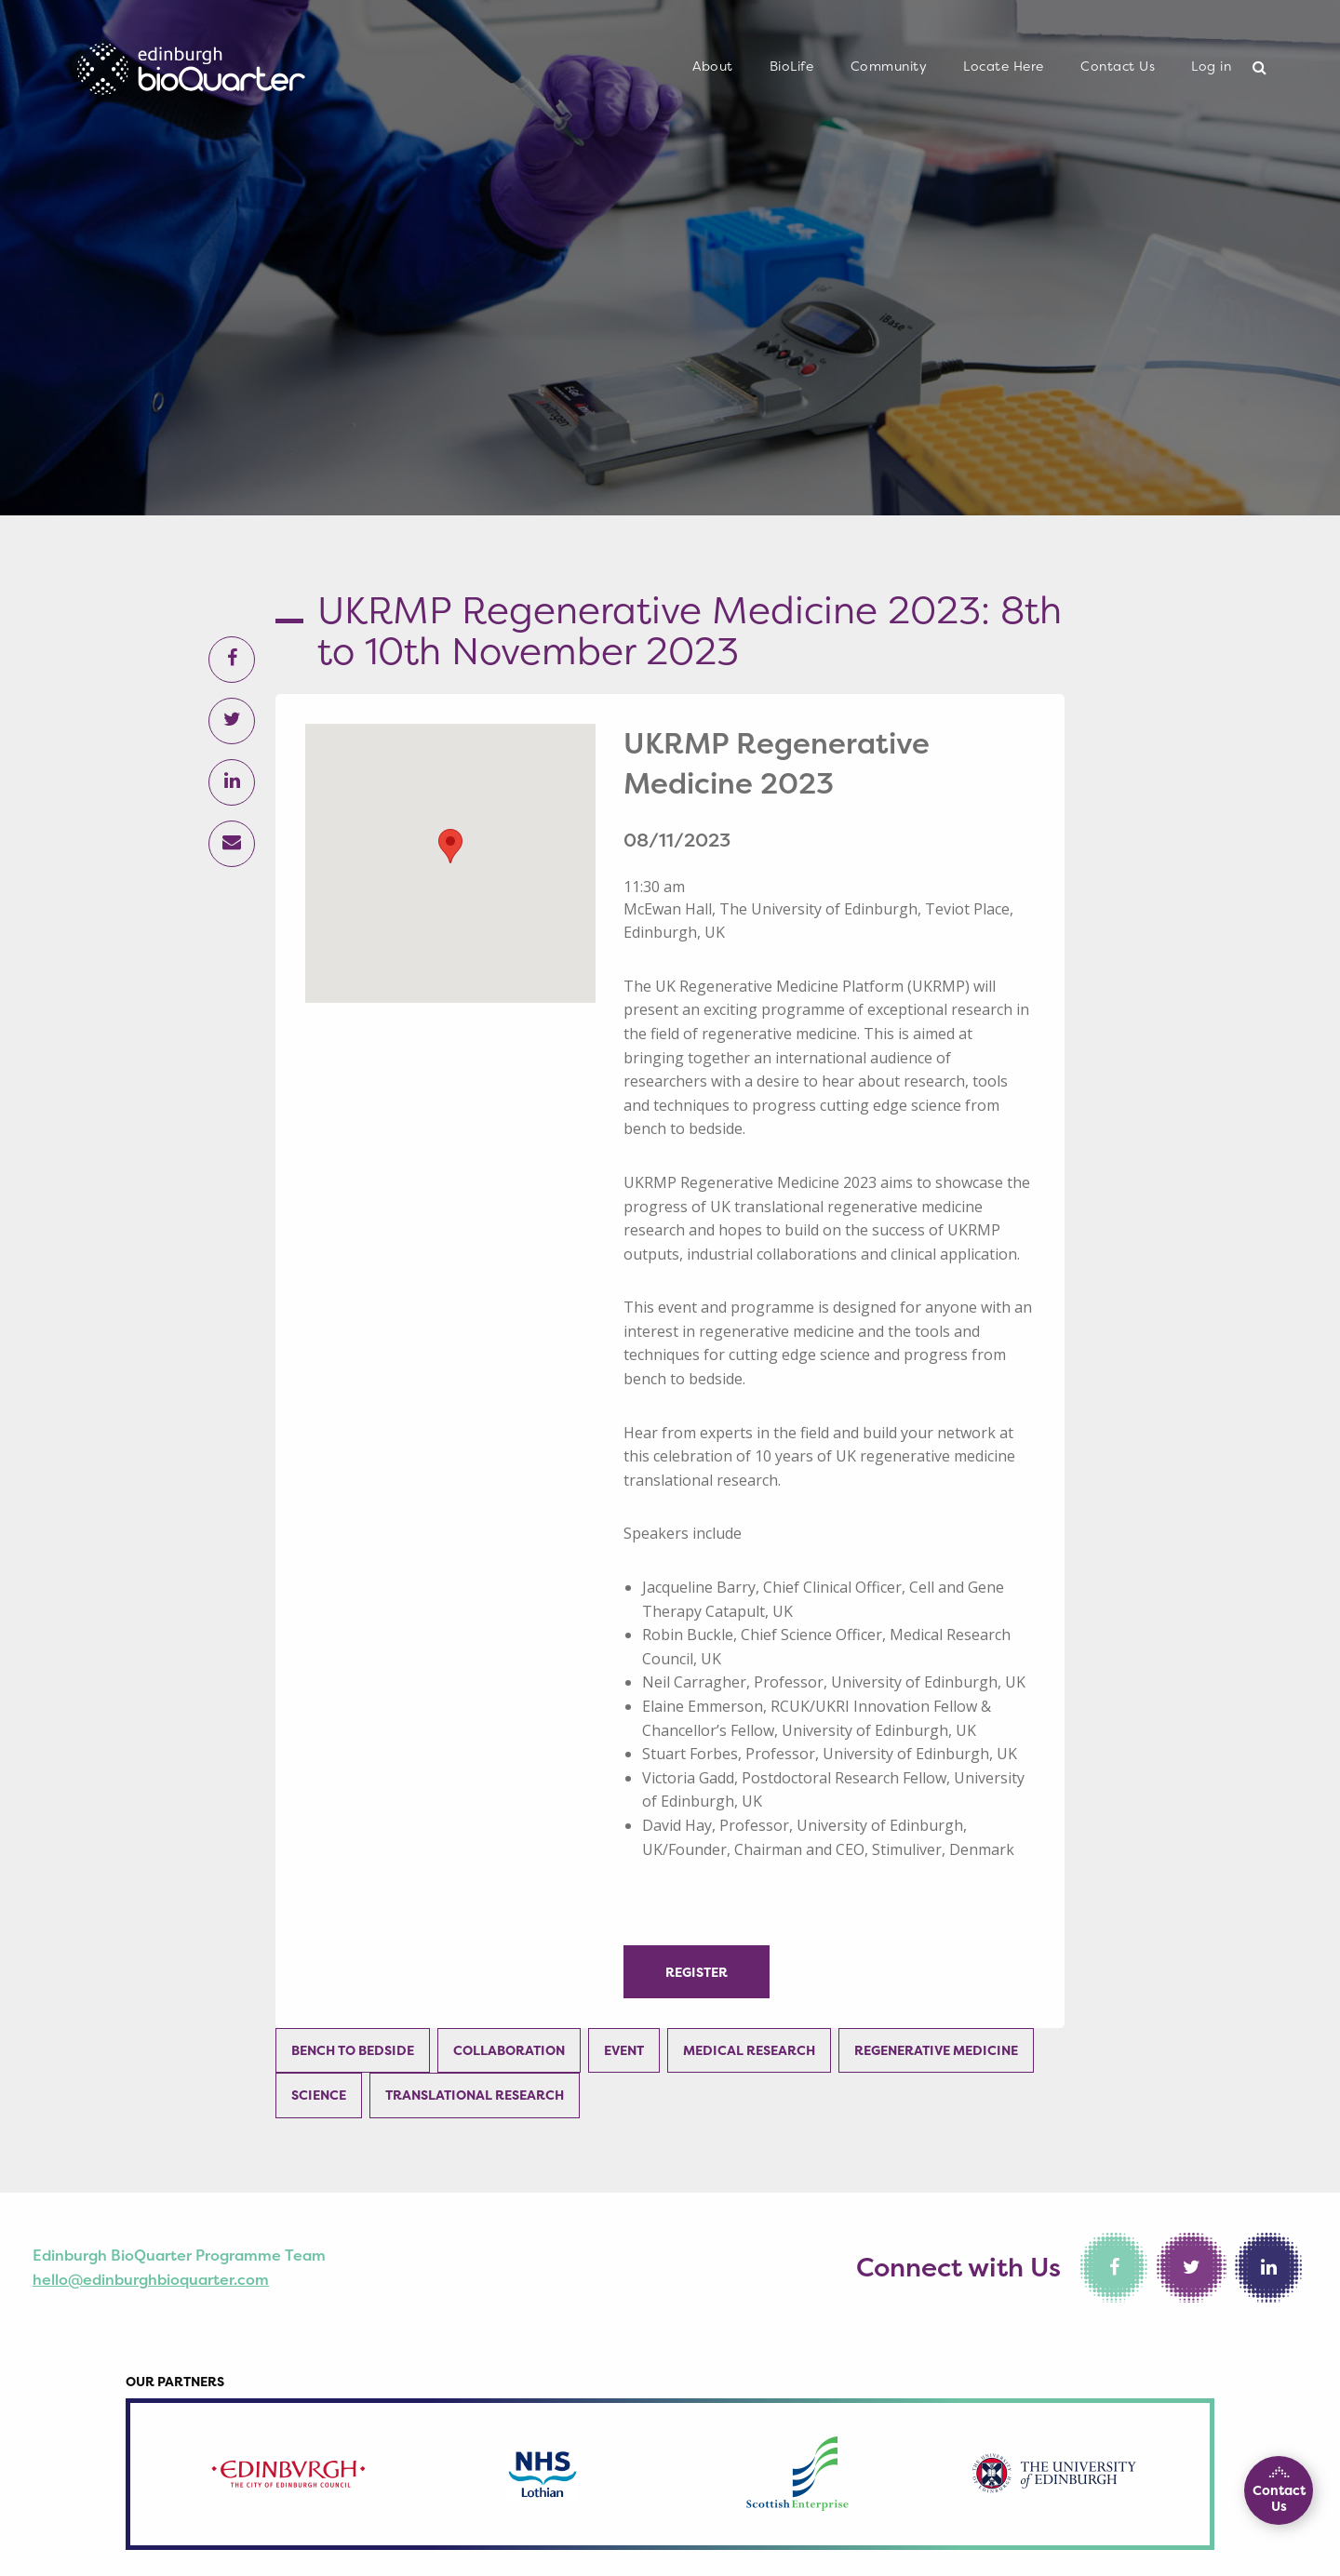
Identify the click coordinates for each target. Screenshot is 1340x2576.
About (712, 66)
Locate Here (1003, 66)
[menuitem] (712, 67)
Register (696, 1972)
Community (889, 66)
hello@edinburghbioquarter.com (151, 2279)
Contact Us (1117, 66)
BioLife (792, 66)
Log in (1211, 66)
